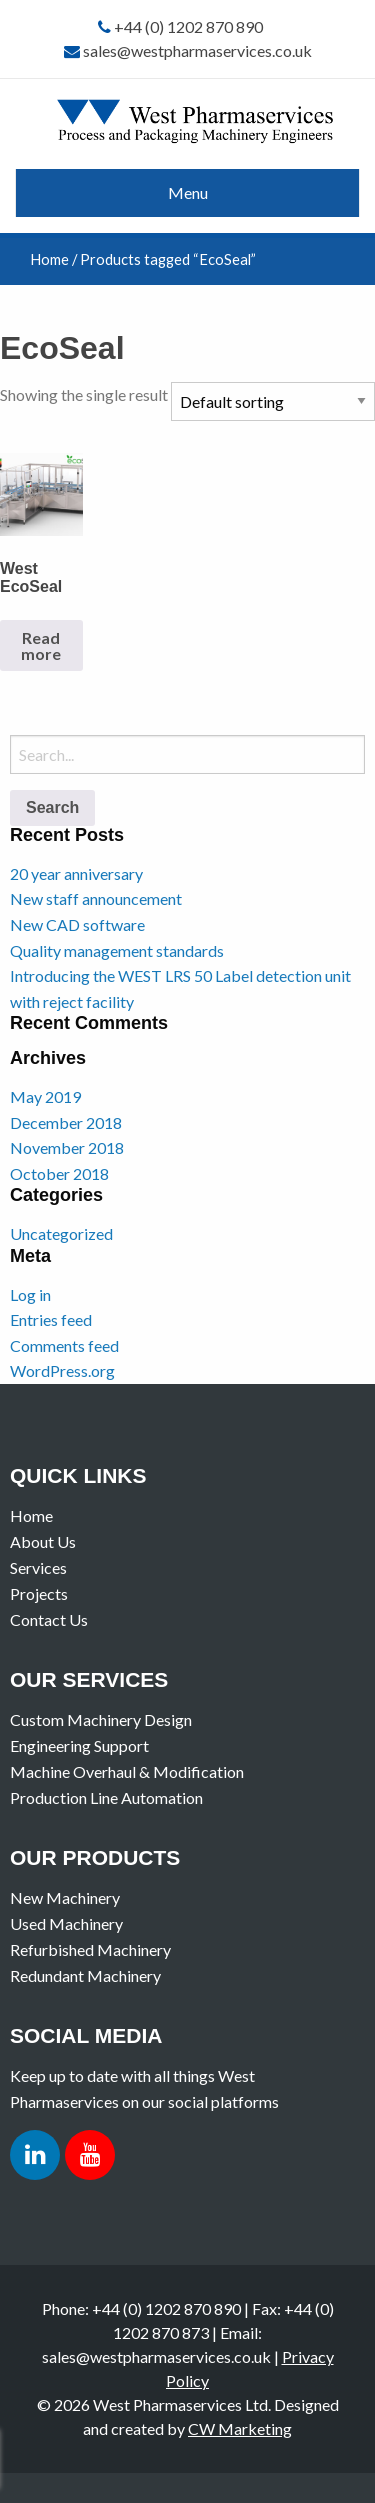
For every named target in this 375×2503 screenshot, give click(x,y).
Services (38, 1567)
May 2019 (45, 1096)
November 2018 (67, 1147)
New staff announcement (96, 898)
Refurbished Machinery (90, 1949)
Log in (30, 1294)
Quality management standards (117, 950)
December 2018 (66, 1122)
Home (49, 259)
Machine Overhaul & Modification (127, 1771)
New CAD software (77, 924)
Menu (188, 192)
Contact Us (49, 1619)
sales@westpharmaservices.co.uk (197, 50)
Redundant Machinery (85, 1975)
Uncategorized (61, 1233)
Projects (39, 1593)
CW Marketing (240, 2428)
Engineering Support (79, 1745)
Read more (41, 645)
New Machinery (65, 1897)
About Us (43, 1541)
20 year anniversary (76, 873)
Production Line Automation (106, 1797)
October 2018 (59, 1173)
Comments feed (64, 1345)
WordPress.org (62, 1370)
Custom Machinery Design (101, 1719)
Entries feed (51, 1319)
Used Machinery (66, 1923)
